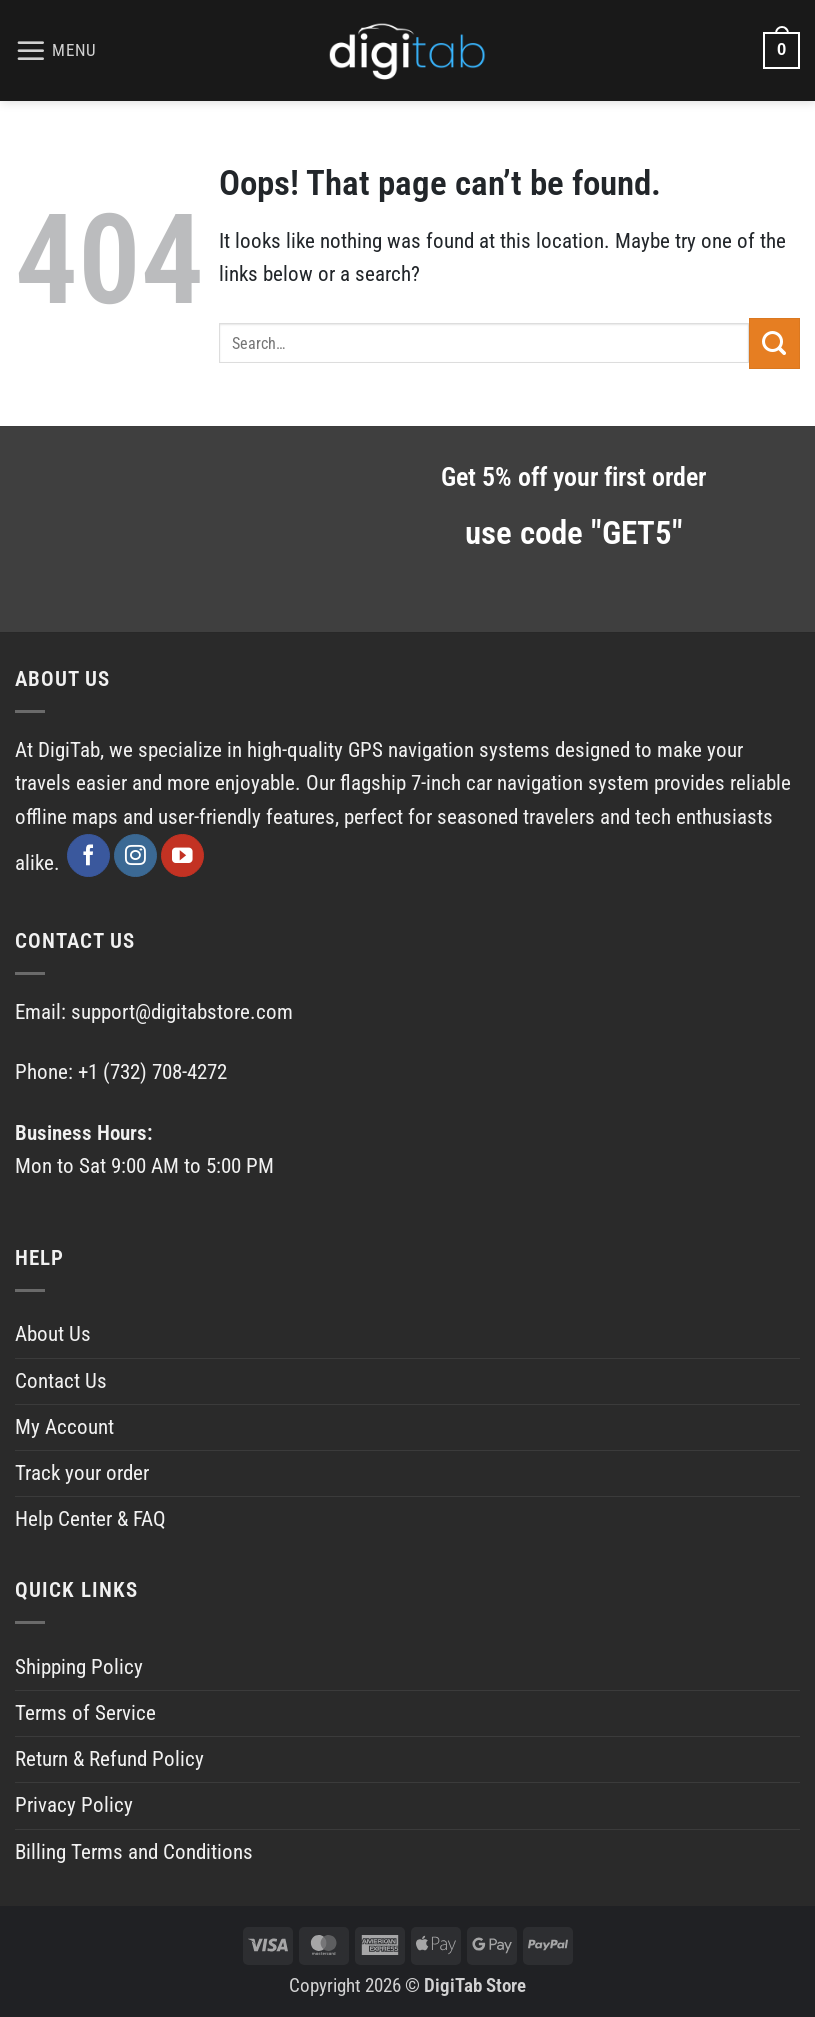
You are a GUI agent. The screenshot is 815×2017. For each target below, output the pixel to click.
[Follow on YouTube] (182, 855)
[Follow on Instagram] (135, 855)
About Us (53, 1334)
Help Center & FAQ (90, 1519)
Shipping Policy (79, 1667)
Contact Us (61, 1381)
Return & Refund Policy (109, 1759)
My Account (64, 1427)
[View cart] (781, 50)
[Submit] (774, 343)
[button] (56, 51)
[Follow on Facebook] (88, 855)
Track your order (82, 1473)
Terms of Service (85, 1713)
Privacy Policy (74, 1805)
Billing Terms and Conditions (134, 1852)
